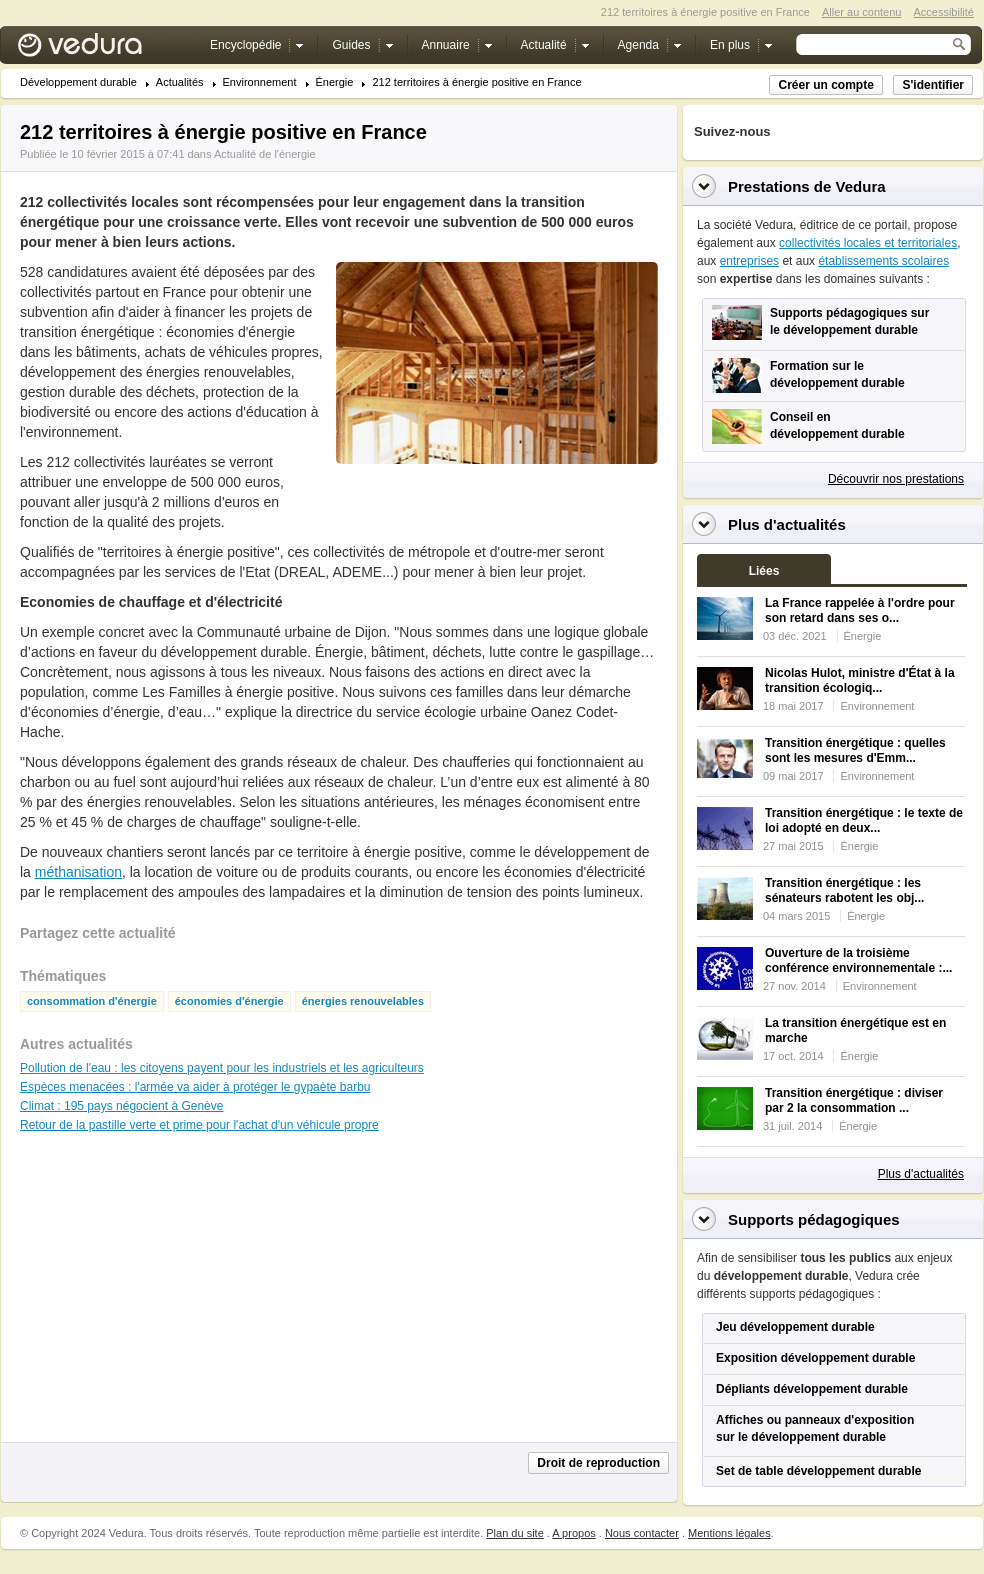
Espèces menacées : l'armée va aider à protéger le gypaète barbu (195, 1087)
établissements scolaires (883, 261)
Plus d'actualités (921, 1174)
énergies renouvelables (363, 1001)
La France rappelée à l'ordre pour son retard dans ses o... (860, 610)
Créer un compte (825, 85)
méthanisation (78, 872)
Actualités (180, 82)
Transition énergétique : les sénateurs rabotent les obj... (844, 890)
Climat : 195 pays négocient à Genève (121, 1106)
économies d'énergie (229, 1001)
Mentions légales (729, 1533)
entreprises (749, 261)
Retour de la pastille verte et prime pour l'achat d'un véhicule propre (199, 1125)
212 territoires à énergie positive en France (476, 82)
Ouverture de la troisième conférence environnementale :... (858, 960)
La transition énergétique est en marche (855, 1030)
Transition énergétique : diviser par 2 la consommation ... (854, 1100)
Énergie (335, 82)
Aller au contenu (862, 12)
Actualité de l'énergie (265, 154)
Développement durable (78, 82)
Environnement (260, 82)
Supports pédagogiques (814, 1219)
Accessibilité (943, 12)
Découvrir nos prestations (896, 479)
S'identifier (933, 85)
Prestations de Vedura (807, 186)
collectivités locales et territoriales (868, 243)
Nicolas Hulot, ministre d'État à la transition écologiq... (860, 680)
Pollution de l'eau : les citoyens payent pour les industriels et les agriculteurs (222, 1068)
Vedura (103, 49)
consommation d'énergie (92, 1001)
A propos (573, 1533)
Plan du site (514, 1533)
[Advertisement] (496, 509)
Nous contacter (642, 1533)
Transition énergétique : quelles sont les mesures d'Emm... (855, 750)
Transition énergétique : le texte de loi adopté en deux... (864, 820)
